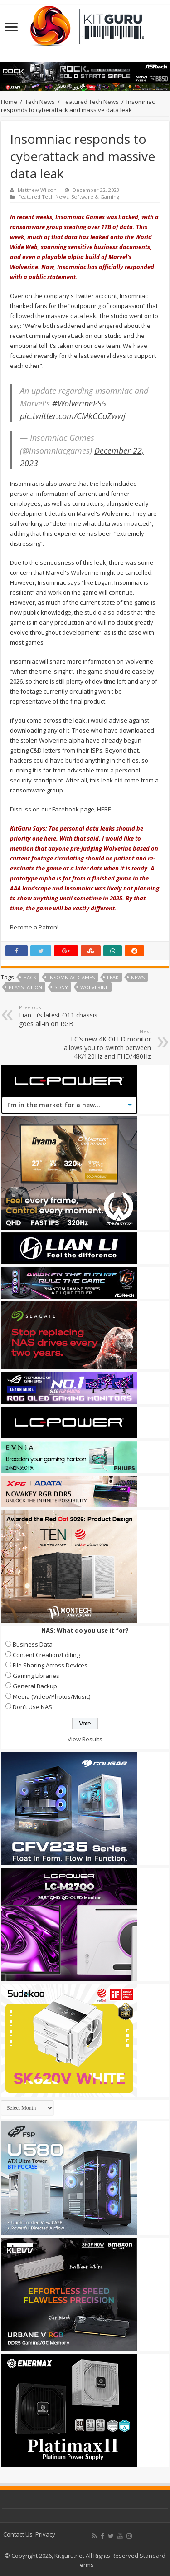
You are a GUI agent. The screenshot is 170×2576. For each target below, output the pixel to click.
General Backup (35, 1686)
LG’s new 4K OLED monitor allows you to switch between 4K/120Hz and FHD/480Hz (104, 1044)
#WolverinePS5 (79, 403)
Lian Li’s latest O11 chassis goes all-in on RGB (65, 1016)
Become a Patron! (34, 927)
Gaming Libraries (36, 1676)
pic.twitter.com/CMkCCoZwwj (73, 416)
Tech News (40, 102)
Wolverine (94, 987)
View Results (85, 1739)
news (138, 977)
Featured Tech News (91, 102)
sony (61, 987)
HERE (104, 809)
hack (29, 977)
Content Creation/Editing (46, 1655)
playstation (25, 987)
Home (9, 102)
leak (113, 977)
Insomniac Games (72, 977)
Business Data (33, 1644)
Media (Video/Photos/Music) (51, 1696)
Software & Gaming (95, 196)
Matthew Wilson (37, 189)
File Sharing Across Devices (50, 1665)
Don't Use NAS (32, 1707)
